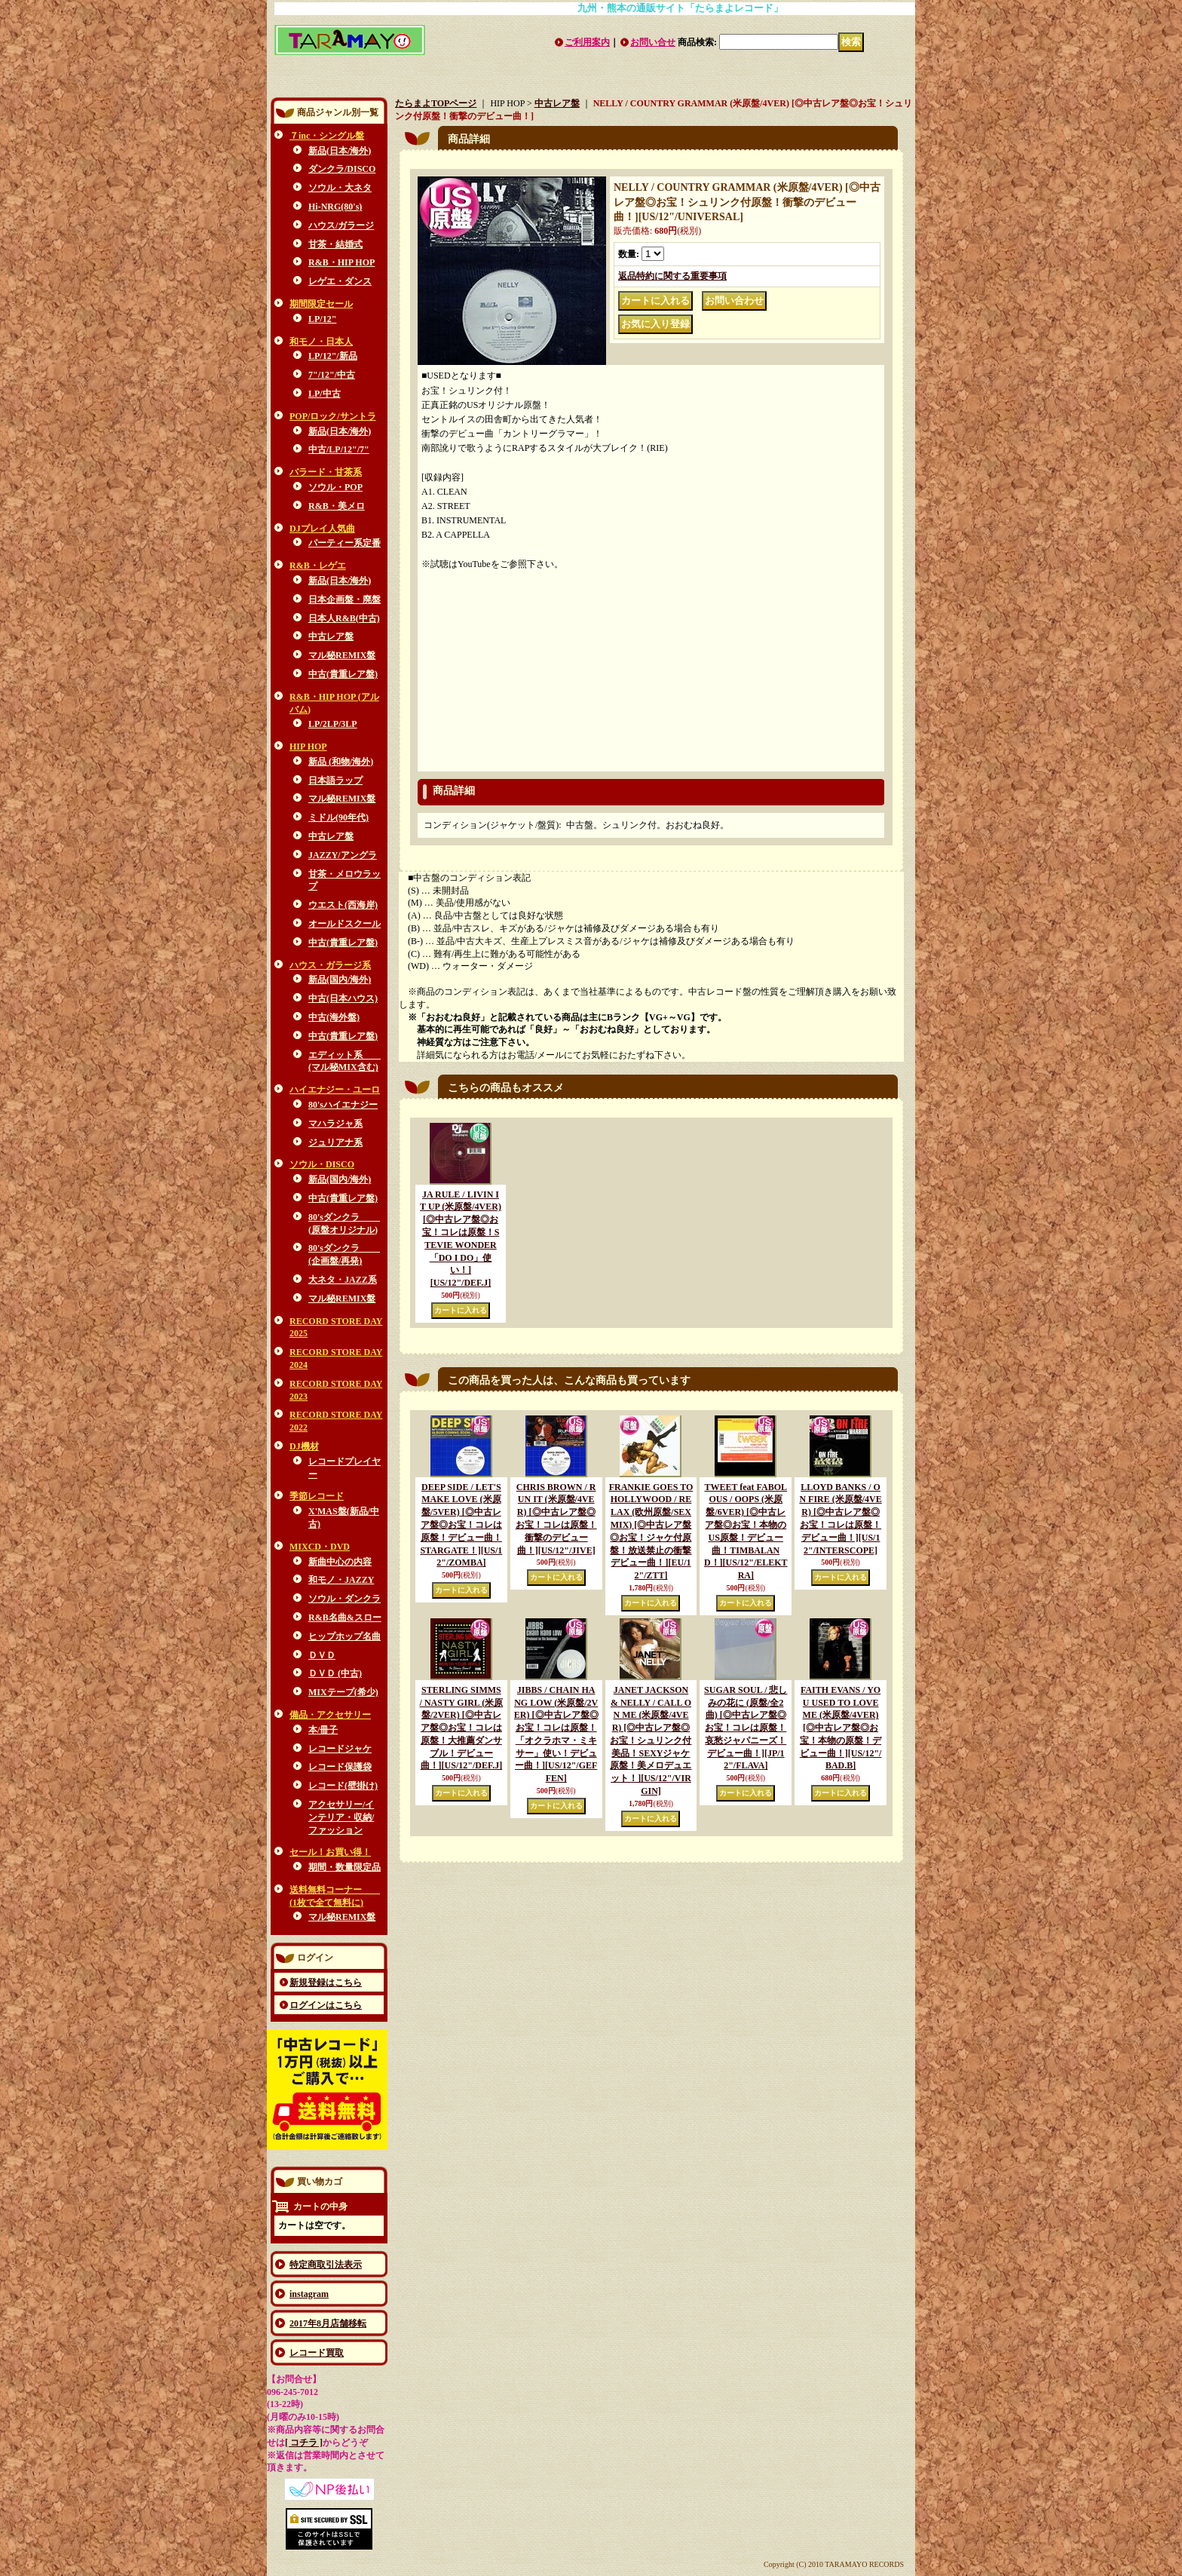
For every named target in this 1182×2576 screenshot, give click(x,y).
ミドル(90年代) (338, 817)
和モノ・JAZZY (341, 1580)
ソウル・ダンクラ (344, 1598)
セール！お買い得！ (330, 1852)
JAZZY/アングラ (342, 855)
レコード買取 (316, 2353)
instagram (309, 2294)
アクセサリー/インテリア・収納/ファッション (341, 1817)
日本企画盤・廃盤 (344, 599)
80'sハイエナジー (343, 1104)
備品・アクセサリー (330, 1715)
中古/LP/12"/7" (338, 449)
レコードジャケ (340, 1748)
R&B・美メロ (336, 506)
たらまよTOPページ (435, 103)
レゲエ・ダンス (340, 281)
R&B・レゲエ (317, 565)
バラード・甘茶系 (325, 472)
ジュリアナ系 (335, 1142)
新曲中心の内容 (340, 1561)
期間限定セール (321, 304)
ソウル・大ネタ (340, 187)
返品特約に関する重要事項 (672, 276)
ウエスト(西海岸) (343, 905)
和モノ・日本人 (321, 341)
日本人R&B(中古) (344, 618)
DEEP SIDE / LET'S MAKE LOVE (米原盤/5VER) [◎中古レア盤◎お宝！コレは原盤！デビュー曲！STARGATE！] (461, 1525)
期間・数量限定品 (344, 1867)
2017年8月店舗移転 (327, 2323)
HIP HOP (308, 746)
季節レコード (316, 1496)
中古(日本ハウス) (343, 998)
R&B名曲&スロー (344, 1617)
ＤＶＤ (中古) (335, 1673)
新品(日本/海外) (339, 151)
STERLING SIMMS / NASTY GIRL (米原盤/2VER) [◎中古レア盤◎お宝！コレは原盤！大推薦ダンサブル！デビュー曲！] (462, 1728)
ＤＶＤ (321, 1655)
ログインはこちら (325, 2005)
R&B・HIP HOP (341, 262)
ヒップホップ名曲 (344, 1636)
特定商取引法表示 (325, 2264)
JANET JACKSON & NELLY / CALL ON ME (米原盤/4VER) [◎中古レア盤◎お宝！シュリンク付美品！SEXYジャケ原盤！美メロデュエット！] (650, 1740)
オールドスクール (344, 923)
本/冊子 (323, 1730)
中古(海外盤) (334, 1017)
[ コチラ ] (304, 2442)
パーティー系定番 (344, 543)
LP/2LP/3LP (332, 724)
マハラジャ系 (335, 1123)
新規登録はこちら (325, 1982)
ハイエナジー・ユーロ (334, 1089)
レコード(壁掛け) (343, 1785)
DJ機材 (304, 1446)
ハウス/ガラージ (341, 225)
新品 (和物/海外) (340, 761)
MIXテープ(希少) (343, 1692)
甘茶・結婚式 (335, 244)
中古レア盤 (331, 636)
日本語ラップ (335, 780)
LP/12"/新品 (332, 356)
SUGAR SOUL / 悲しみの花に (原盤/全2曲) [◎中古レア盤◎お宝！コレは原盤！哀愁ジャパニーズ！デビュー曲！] (745, 1728)
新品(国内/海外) (339, 979)
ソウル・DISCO (321, 1164)
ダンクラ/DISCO (341, 169)
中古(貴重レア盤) (343, 674)
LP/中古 (324, 393)
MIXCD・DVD (319, 1546)
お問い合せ (652, 42)
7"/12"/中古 (331, 375)
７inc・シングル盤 (326, 135)
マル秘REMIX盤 (341, 655)
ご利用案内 (587, 42)
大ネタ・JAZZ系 (342, 1279)
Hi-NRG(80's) (335, 206)
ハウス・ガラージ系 (330, 965)
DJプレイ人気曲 (322, 528)
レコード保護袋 (340, 1767)
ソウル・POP (335, 487)
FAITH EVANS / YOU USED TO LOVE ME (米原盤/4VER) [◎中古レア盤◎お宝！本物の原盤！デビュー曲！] (841, 1728)
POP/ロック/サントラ (332, 416)
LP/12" (322, 319)
